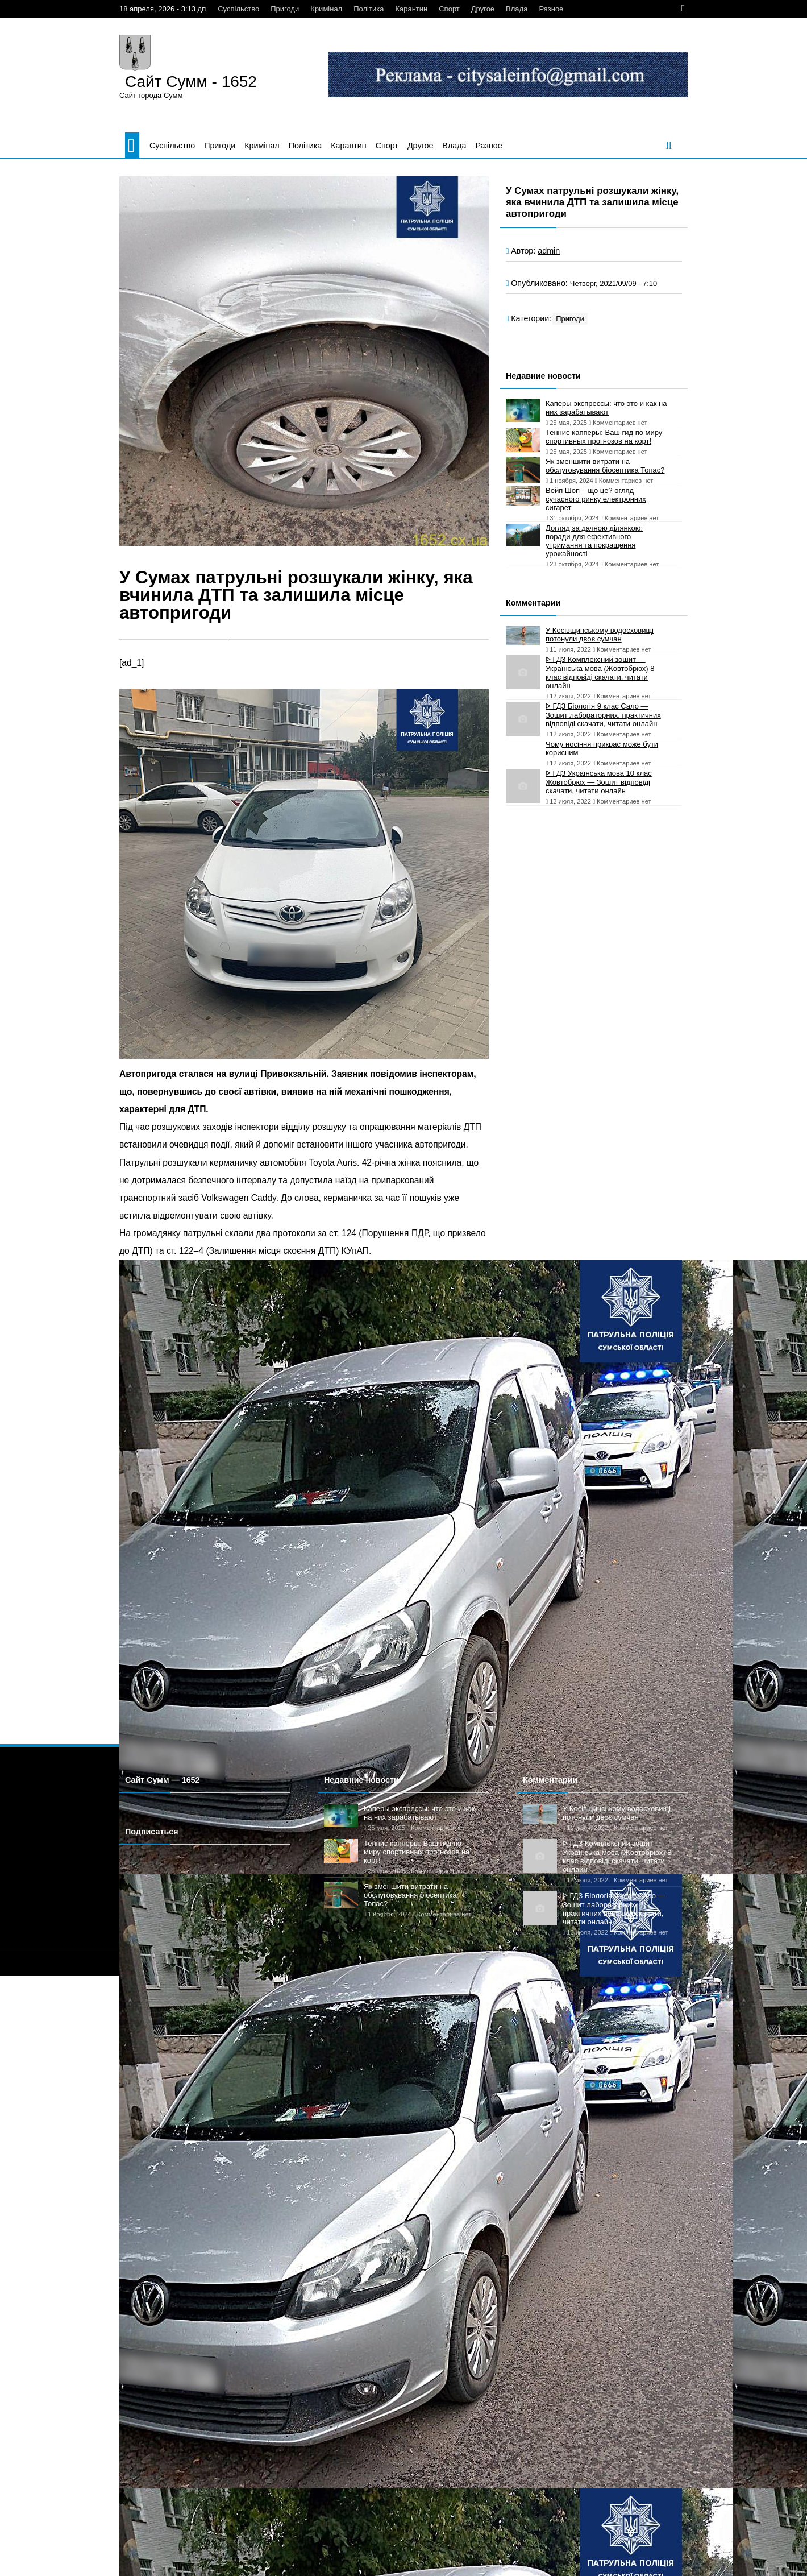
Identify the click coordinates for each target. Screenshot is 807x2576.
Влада (516, 9)
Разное (551, 9)
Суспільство (238, 9)
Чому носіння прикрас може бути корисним (602, 748)
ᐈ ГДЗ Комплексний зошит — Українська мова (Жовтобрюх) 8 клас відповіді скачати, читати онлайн (600, 672)
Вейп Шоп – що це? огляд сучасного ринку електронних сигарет (596, 499)
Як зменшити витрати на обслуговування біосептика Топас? (605, 465)
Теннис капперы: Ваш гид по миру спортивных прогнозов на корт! (604, 436)
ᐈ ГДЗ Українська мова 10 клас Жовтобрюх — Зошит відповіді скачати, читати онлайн (599, 782)
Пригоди (285, 9)
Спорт (449, 9)
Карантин (411, 9)
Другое (482, 9)
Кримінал (326, 9)
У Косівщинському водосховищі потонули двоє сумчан (600, 634)
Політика (368, 9)
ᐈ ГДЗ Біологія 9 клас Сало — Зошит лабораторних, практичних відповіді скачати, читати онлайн (603, 715)
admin (549, 250)
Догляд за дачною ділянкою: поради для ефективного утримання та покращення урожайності (594, 541)
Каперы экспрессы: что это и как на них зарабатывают (606, 407)
